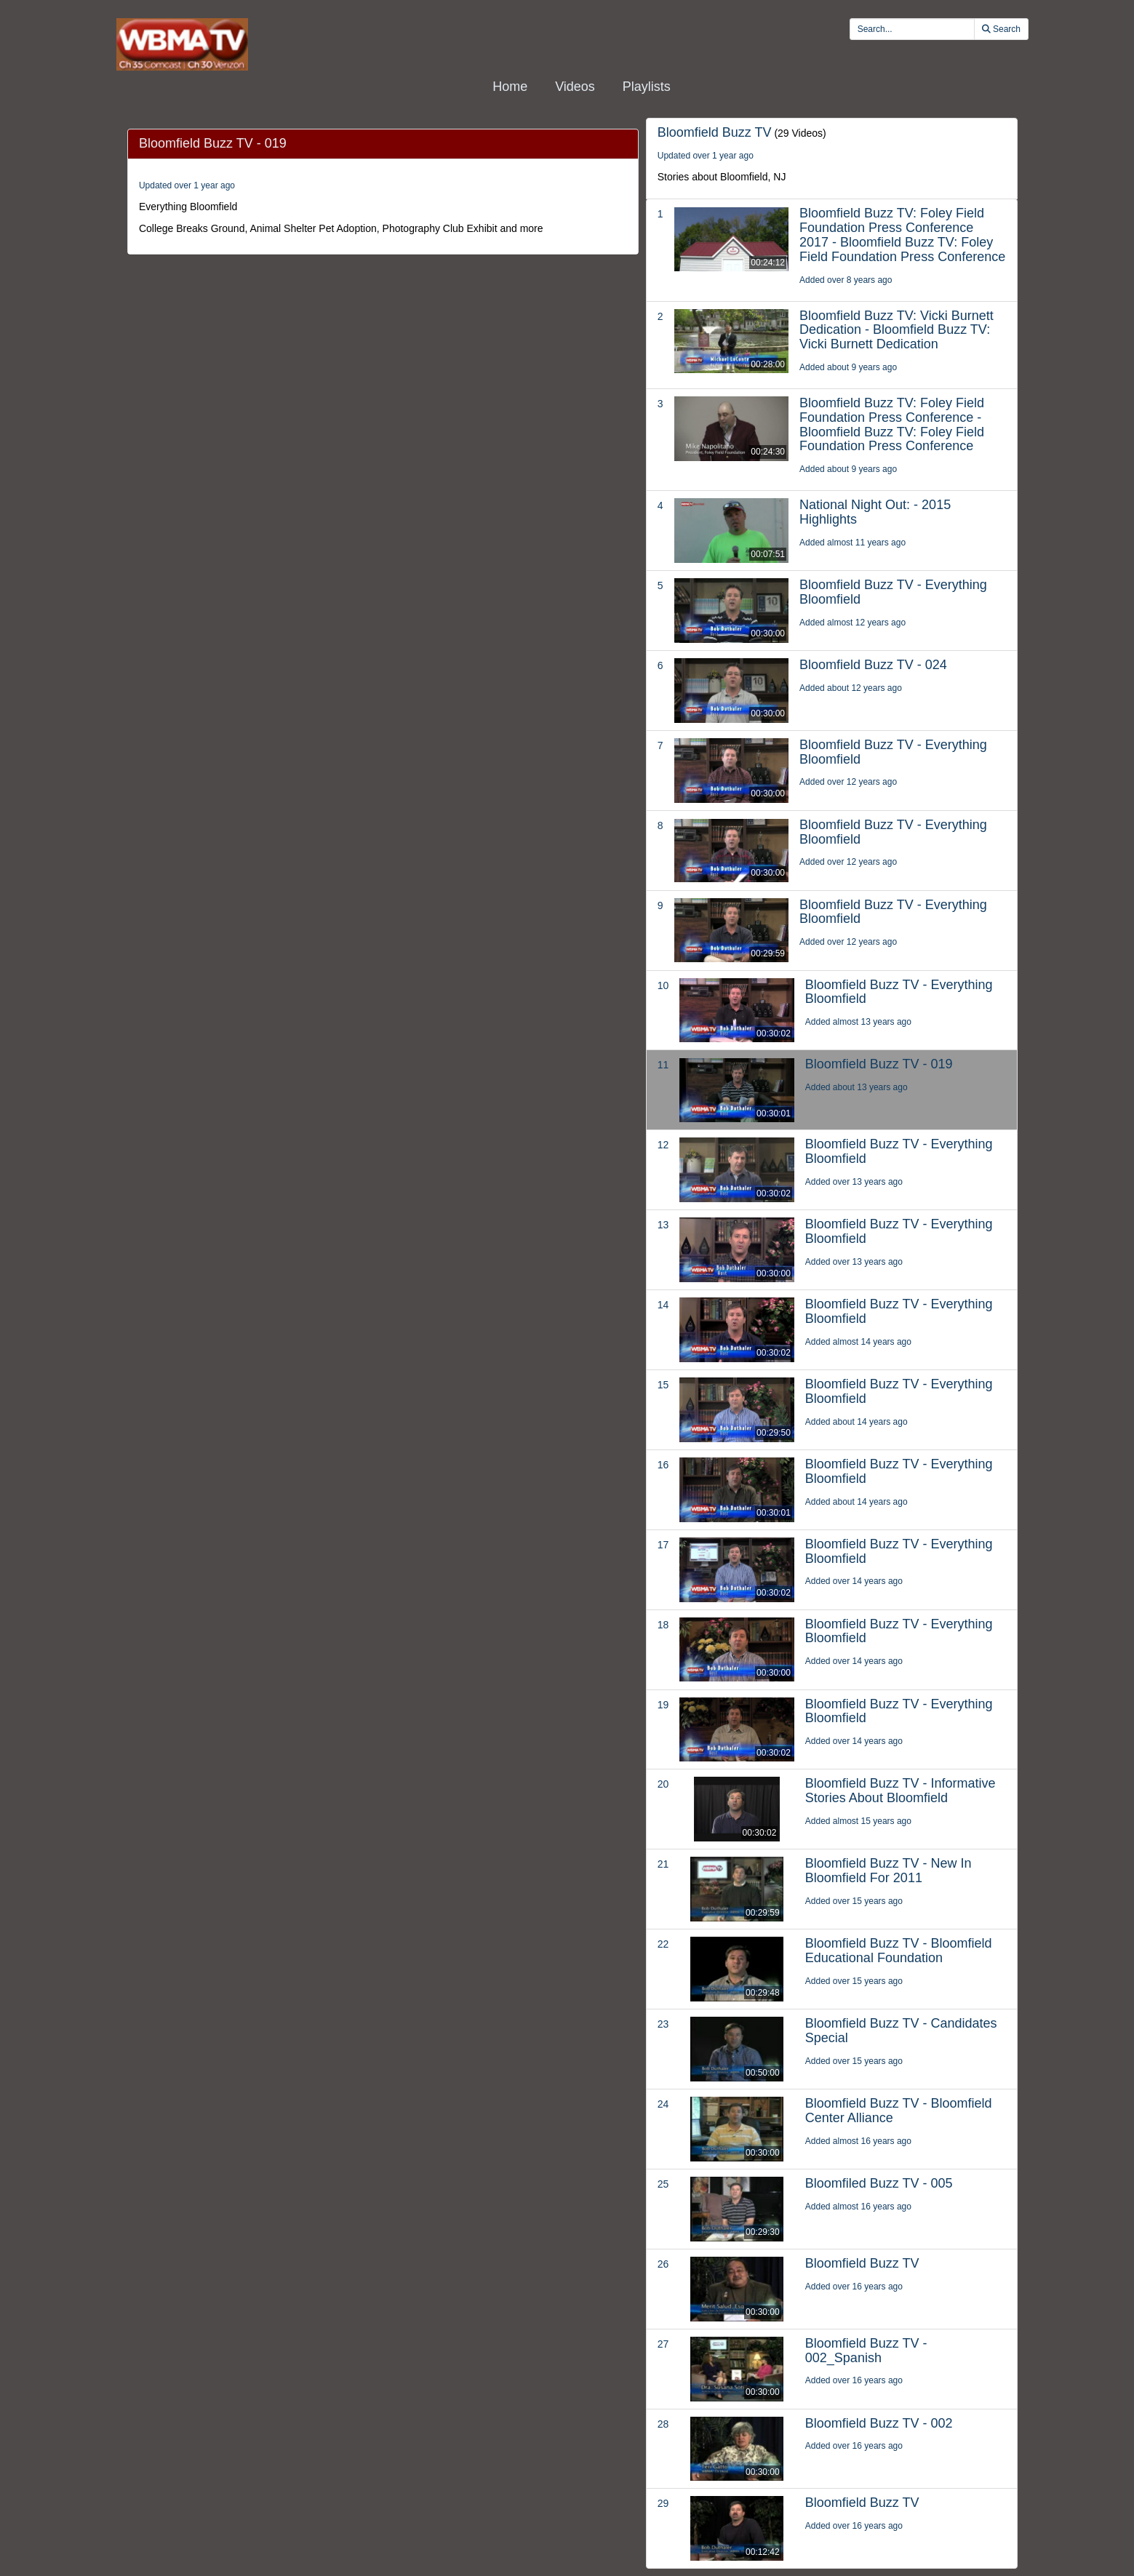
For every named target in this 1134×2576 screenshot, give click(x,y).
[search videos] (912, 29)
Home (509, 86)
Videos (575, 86)
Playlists (647, 86)
